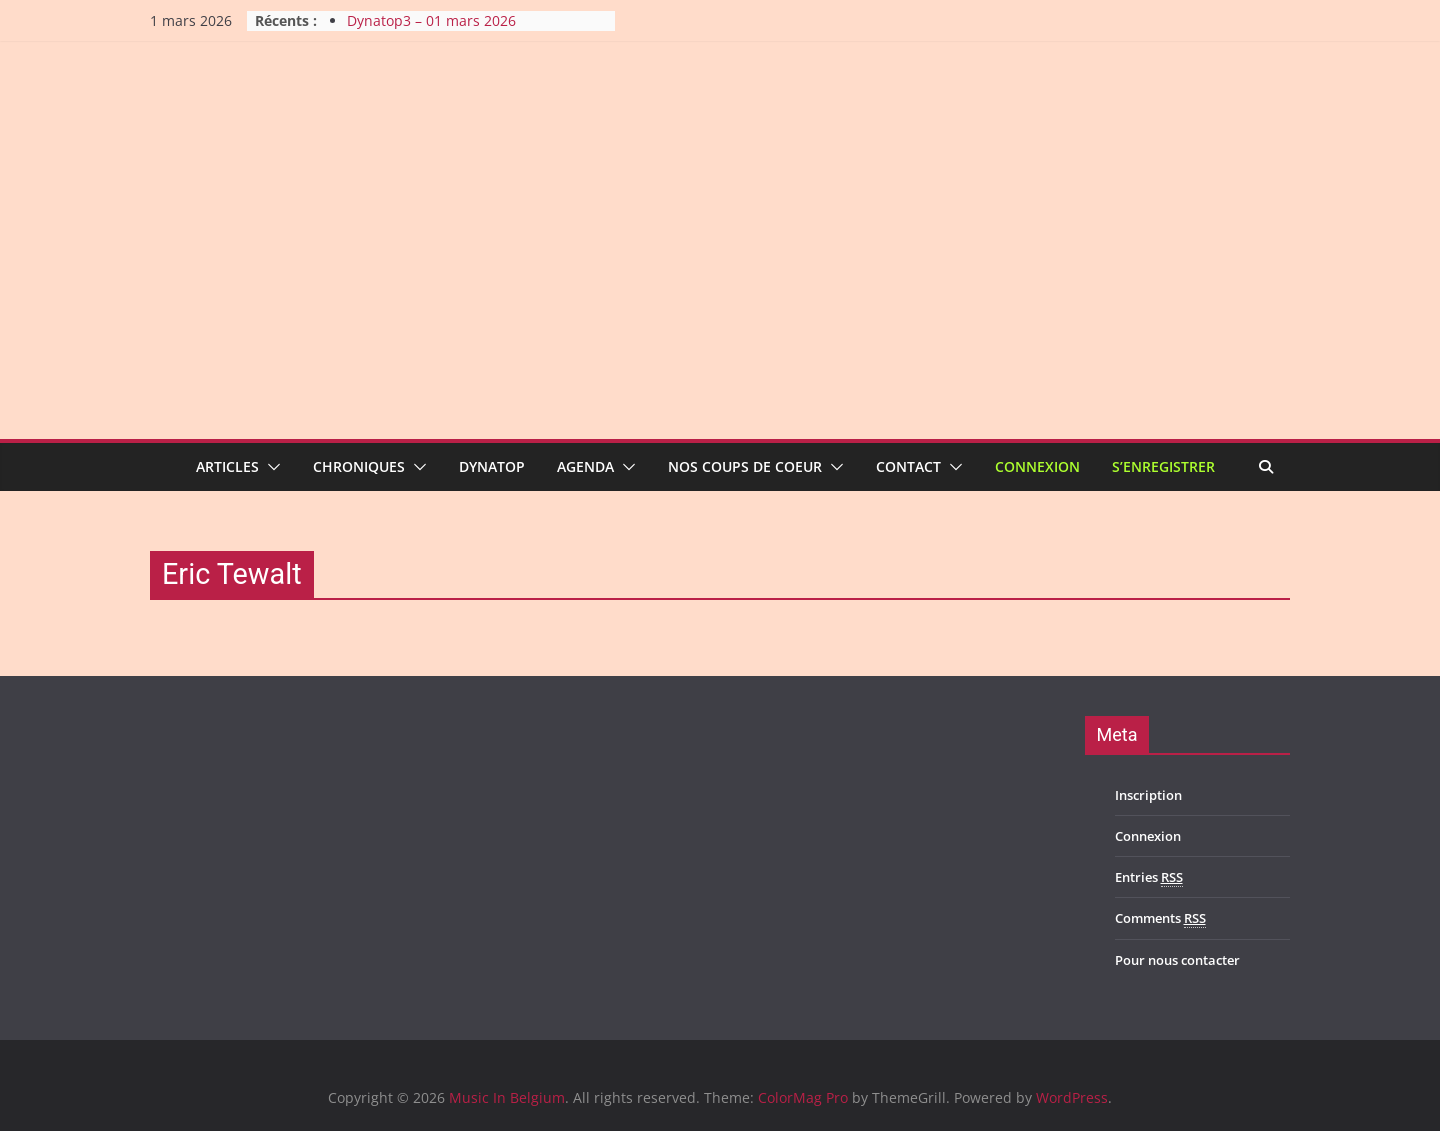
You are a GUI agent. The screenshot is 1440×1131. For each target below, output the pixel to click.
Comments (1160, 918)
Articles (227, 466)
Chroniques (359, 466)
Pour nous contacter (1177, 960)
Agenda (585, 466)
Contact (908, 466)
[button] (270, 467)
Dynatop (492, 466)
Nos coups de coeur (745, 466)
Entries (1149, 877)
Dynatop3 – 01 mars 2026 (431, 20)
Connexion (1037, 466)
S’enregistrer (1163, 466)
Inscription (1148, 795)
